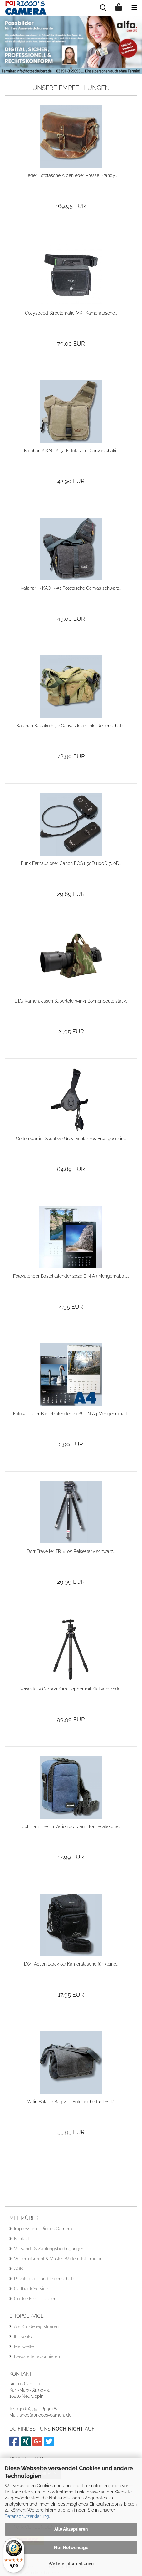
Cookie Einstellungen (35, 2298)
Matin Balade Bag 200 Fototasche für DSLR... (71, 2101)
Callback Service (31, 2288)
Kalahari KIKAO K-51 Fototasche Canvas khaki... (71, 450)
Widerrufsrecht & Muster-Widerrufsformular (58, 2258)
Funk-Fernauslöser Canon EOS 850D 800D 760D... (71, 863)
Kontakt (21, 2238)
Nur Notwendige (71, 2547)
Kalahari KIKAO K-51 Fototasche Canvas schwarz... (71, 588)
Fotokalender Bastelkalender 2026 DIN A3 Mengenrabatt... (71, 1276)
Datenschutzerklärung (27, 2516)
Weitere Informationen (71, 2563)
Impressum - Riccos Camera (43, 2228)
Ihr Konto (23, 2336)
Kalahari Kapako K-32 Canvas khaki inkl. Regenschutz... (71, 725)
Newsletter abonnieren (37, 2356)
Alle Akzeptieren (71, 2529)
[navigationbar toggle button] (134, 8)
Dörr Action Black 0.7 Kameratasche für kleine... (71, 1964)
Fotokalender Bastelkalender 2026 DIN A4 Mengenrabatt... (71, 1413)
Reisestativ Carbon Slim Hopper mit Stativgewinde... (71, 1688)
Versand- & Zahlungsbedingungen (49, 2248)
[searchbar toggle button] (103, 8)
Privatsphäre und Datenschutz (44, 2278)
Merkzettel (24, 2346)
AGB (18, 2268)
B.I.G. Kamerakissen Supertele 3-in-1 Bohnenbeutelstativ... (71, 1000)
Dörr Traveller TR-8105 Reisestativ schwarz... (71, 1551)
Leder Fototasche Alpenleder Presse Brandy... (71, 175)
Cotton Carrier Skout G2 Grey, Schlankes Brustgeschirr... (71, 1138)
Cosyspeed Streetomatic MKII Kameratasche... (71, 313)
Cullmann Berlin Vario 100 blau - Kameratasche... (71, 1826)
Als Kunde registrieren (36, 2326)
